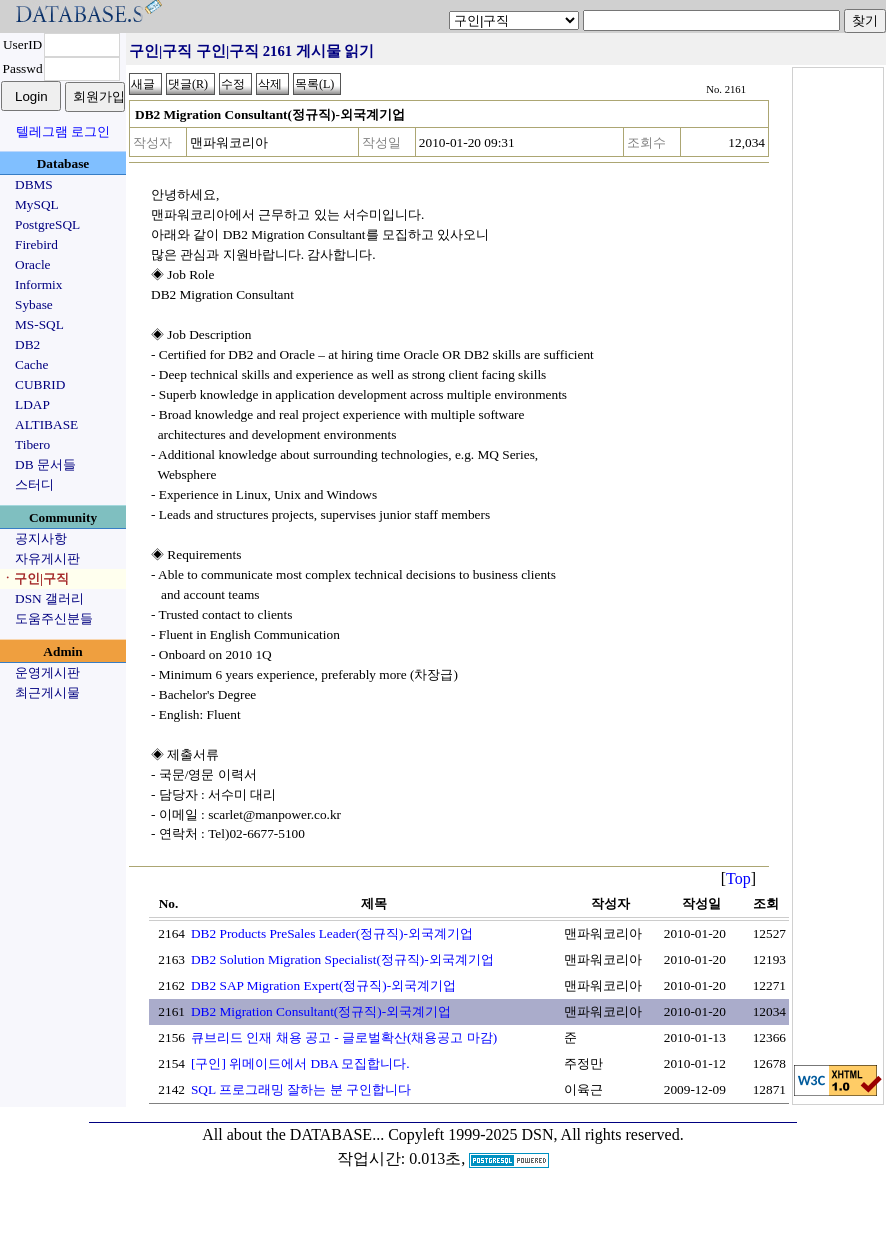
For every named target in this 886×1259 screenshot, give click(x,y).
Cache (31, 364)
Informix (38, 284)
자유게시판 (47, 558)
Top (738, 878)
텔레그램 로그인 (63, 131)
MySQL (37, 204)
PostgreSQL (47, 224)
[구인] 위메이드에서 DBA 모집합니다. (300, 1063)
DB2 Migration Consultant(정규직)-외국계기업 (321, 1011)
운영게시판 (47, 672)
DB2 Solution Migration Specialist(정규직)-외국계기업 (342, 959)
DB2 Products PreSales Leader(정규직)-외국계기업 (332, 933)
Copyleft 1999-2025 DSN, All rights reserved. (536, 1134)
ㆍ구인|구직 (35, 578)
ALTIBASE (46, 424)
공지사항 (41, 538)
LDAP (32, 404)
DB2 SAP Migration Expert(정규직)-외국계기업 (323, 985)
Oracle (33, 264)
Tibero (32, 444)
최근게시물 (47, 692)
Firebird (36, 244)
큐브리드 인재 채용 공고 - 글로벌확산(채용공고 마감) (344, 1037)
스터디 (34, 484)
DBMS (34, 184)
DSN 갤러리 (49, 598)
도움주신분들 (54, 618)
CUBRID (40, 384)
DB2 (27, 344)
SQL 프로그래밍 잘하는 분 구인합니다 (301, 1089)
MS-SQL (39, 324)
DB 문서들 (45, 464)
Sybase (34, 304)
